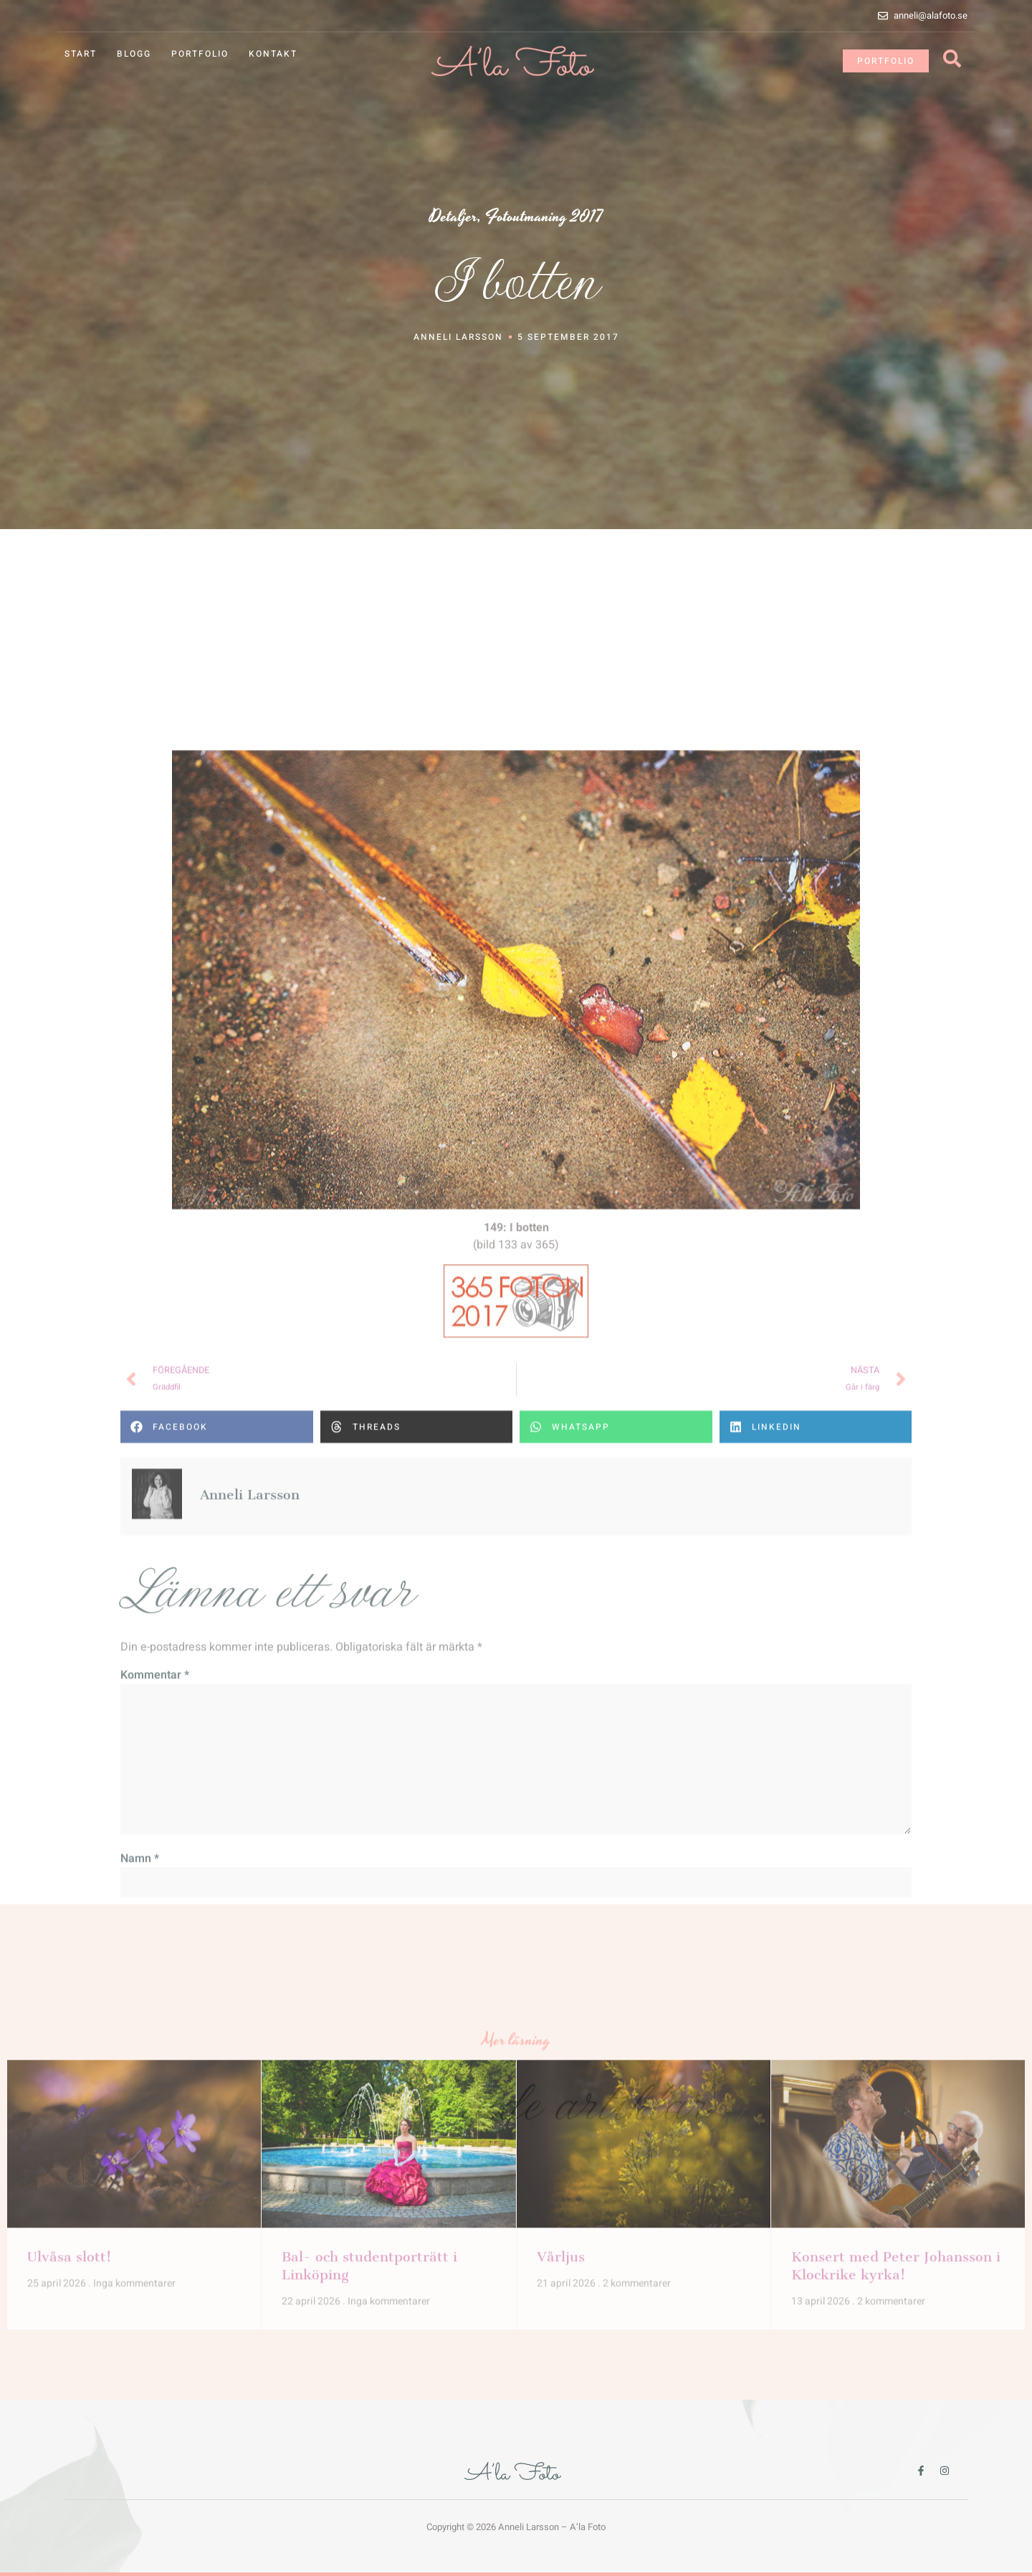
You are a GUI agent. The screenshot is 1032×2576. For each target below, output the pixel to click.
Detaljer (453, 219)
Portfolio (200, 53)
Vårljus (561, 2053)
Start (80, 53)
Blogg (134, 53)
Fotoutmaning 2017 (544, 219)
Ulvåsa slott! (69, 2053)
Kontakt (273, 53)
